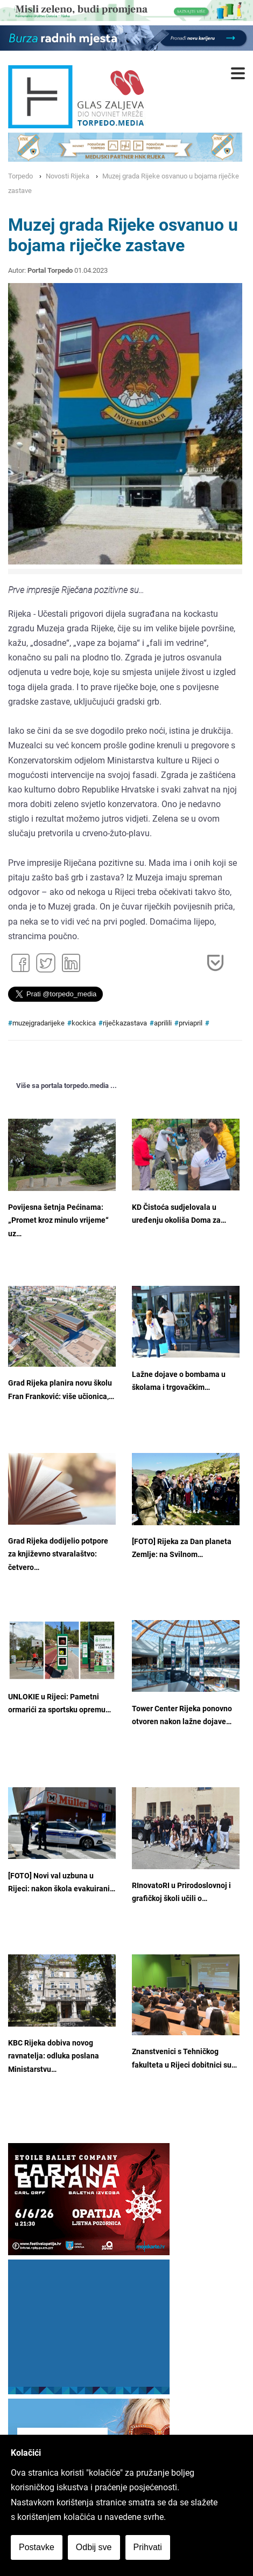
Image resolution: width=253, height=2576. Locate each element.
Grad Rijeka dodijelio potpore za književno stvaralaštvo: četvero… (58, 1554)
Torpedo (20, 176)
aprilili (163, 1023)
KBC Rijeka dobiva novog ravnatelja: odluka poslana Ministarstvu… (53, 2056)
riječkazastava (125, 1023)
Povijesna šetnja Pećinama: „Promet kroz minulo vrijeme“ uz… (58, 1220)
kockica (84, 1023)
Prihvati (147, 2547)
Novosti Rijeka (67, 176)
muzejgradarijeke (38, 1023)
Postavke (36, 2547)
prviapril (190, 1023)
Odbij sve (94, 2547)
